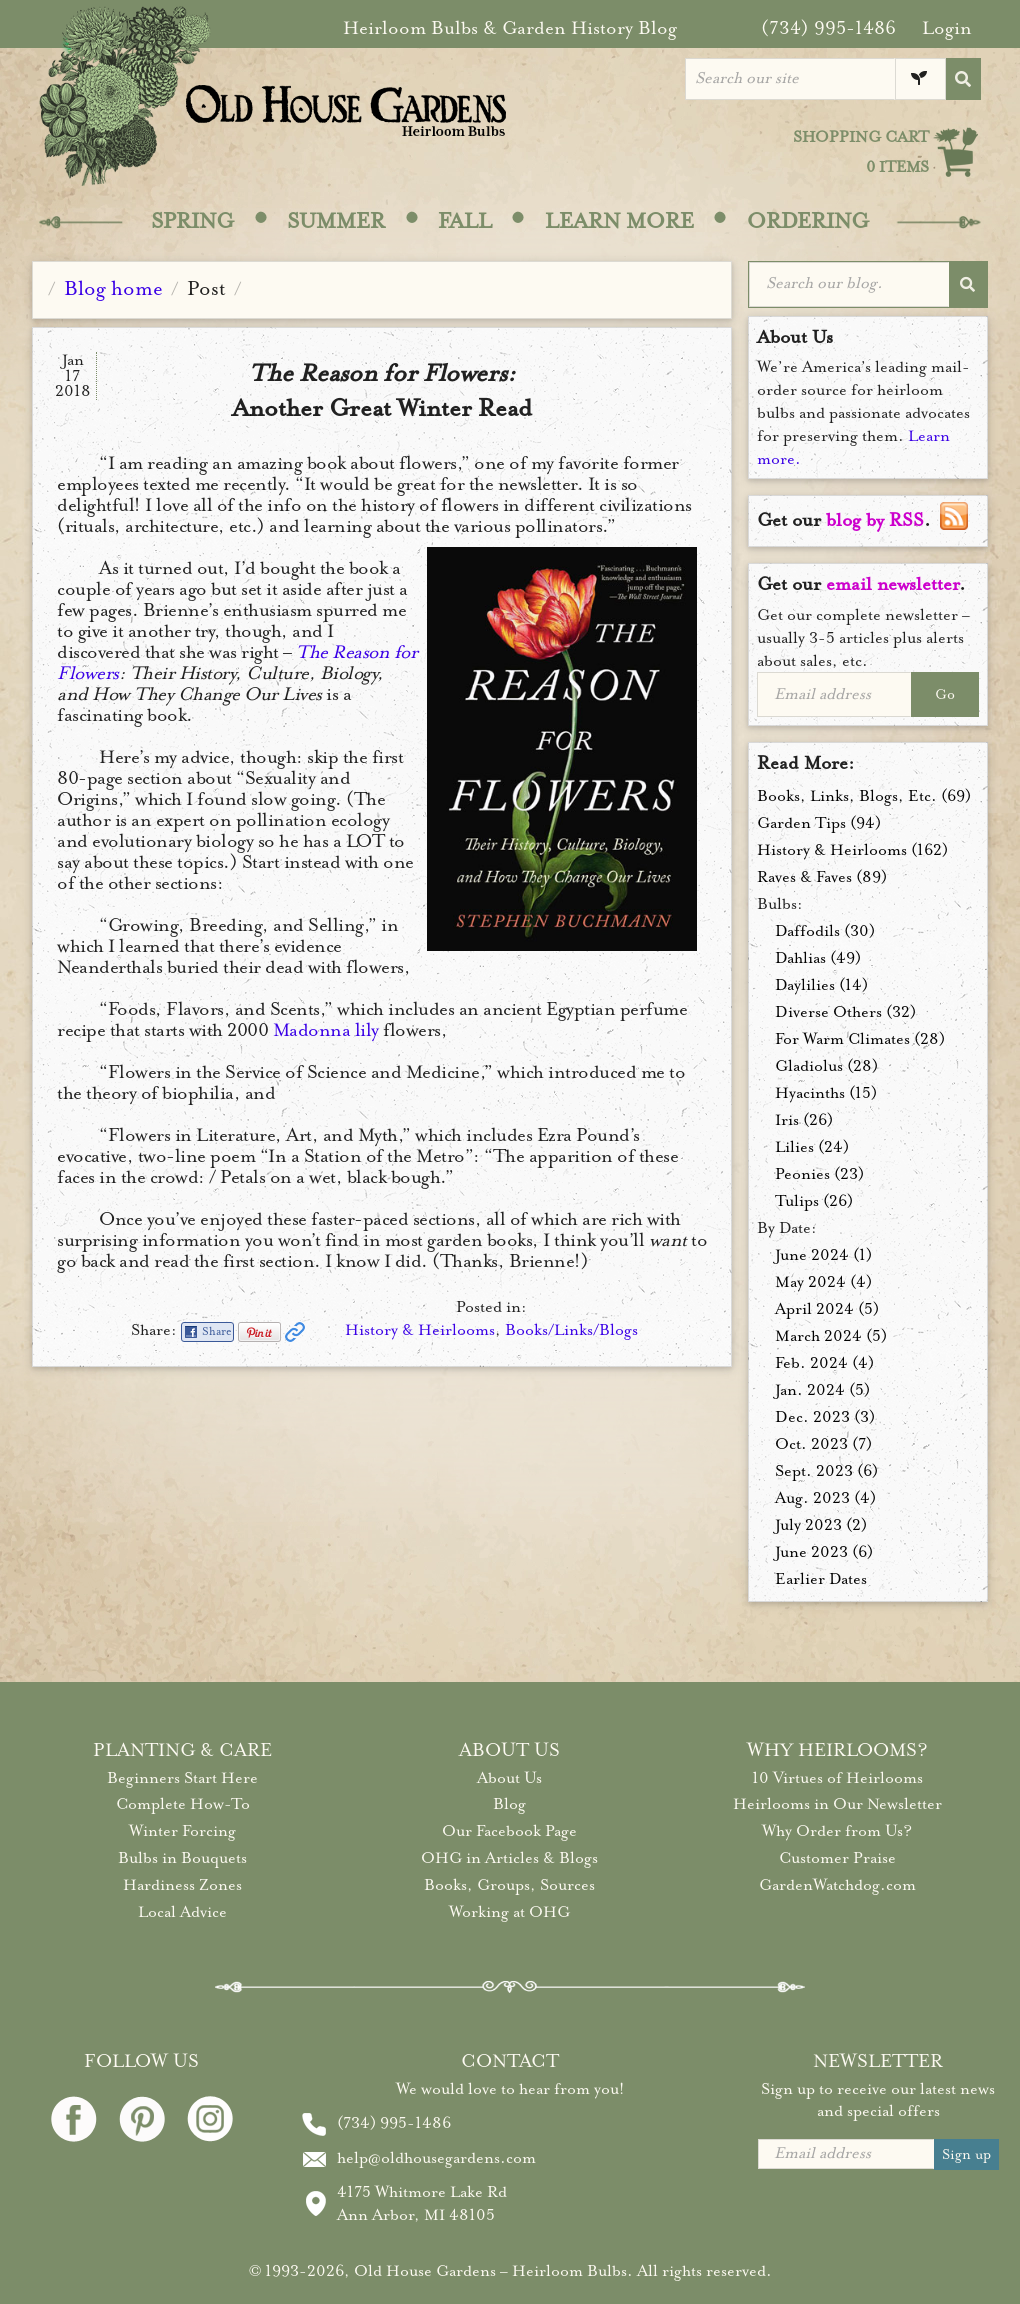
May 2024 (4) (823, 1282)
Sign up (966, 2154)
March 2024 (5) (831, 1336)
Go (945, 694)
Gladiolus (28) (826, 1066)
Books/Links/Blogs (571, 1330)
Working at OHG (509, 1912)
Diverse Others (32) (845, 1012)
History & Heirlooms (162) (852, 850)
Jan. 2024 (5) (822, 1390)
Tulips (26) (814, 1201)
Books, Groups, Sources (509, 1885)
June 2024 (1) (823, 1255)
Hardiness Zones (182, 1885)
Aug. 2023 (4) (825, 1498)
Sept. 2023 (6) (826, 1471)
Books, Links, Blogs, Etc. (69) (864, 796)
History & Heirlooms (420, 1330)
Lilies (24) (812, 1147)
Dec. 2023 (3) (825, 1417)
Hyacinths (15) (826, 1093)
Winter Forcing (182, 1831)
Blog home (113, 288)
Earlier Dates (821, 1579)
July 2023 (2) (821, 1525)
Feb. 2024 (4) (824, 1363)
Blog (509, 1804)
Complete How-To (183, 1804)
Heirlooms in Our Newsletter (837, 1804)
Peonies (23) (819, 1174)
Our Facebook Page (509, 1831)
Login (947, 28)
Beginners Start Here (182, 1778)
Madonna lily (326, 1030)
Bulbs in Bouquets (182, 1858)
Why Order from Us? (837, 1831)
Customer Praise (837, 1858)
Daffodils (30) (825, 931)
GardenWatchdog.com (837, 1885)
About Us (509, 1778)
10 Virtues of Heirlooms (837, 1778)
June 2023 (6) (824, 1552)
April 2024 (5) (827, 1309)
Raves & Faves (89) (822, 877)
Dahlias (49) (818, 958)
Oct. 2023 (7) (823, 1444)
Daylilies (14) (821, 985)
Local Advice (182, 1912)
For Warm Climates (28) (860, 1039)
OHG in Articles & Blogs (509, 1858)
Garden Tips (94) (819, 823)
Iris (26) (804, 1120)
